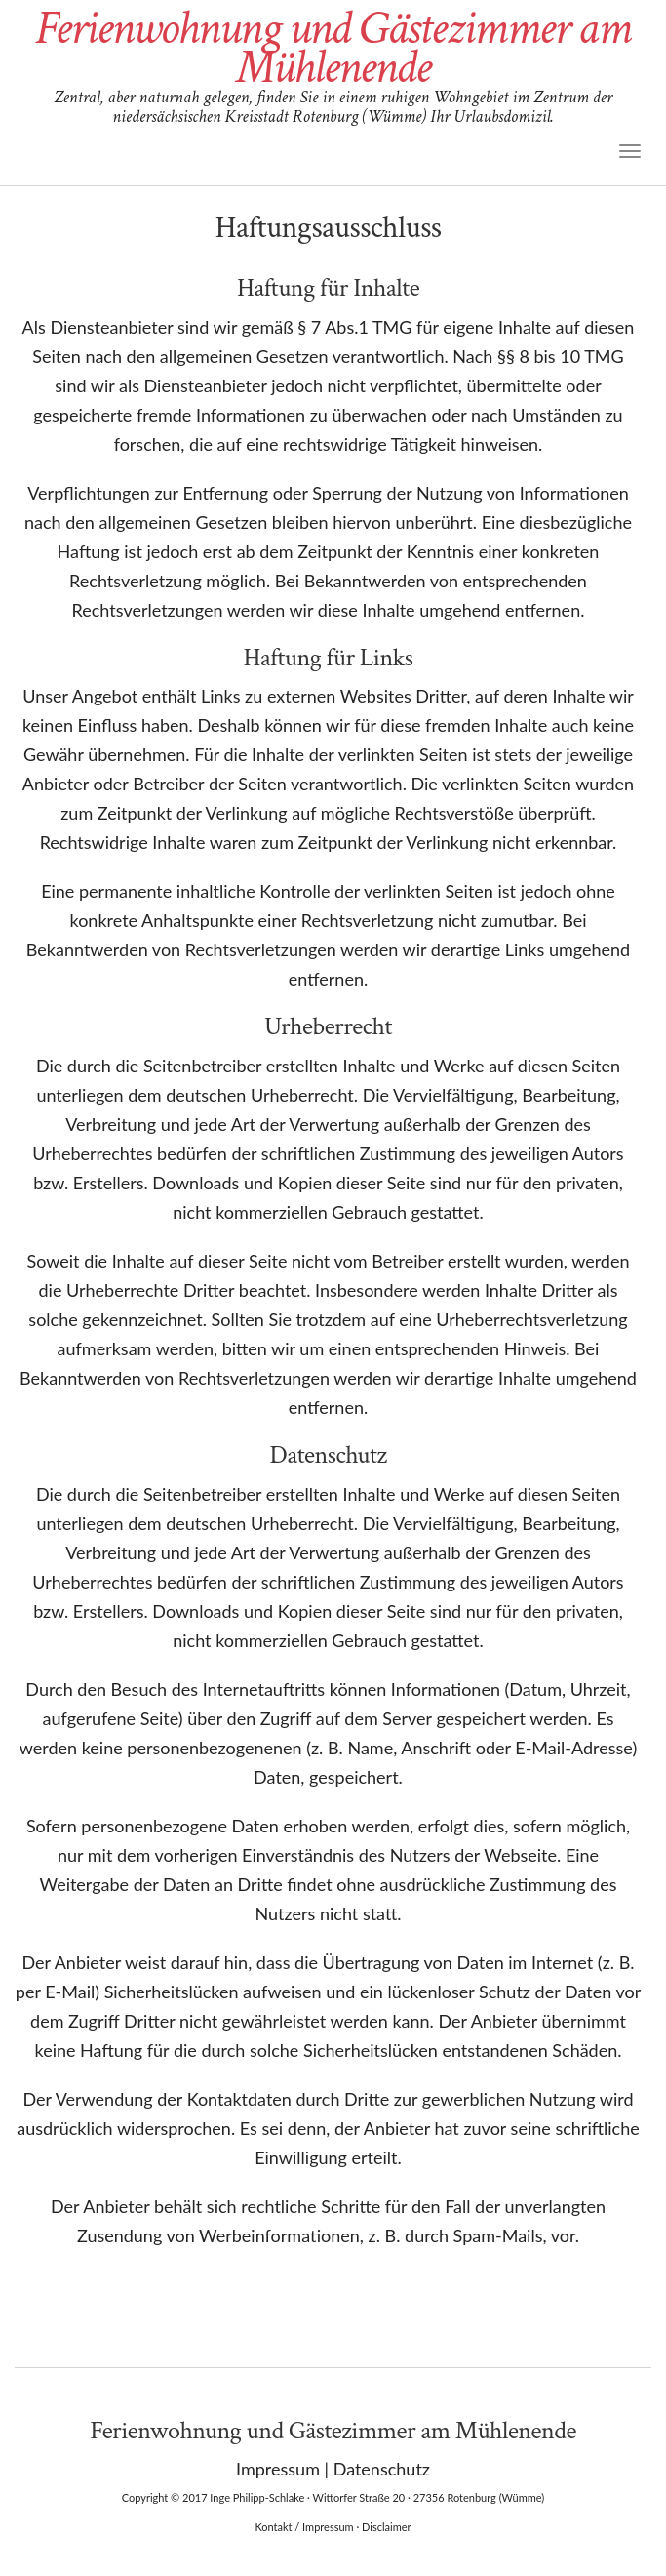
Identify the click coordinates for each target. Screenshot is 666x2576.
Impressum (278, 2468)
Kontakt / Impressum (304, 2526)
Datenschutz (381, 2468)
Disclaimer (386, 2526)
